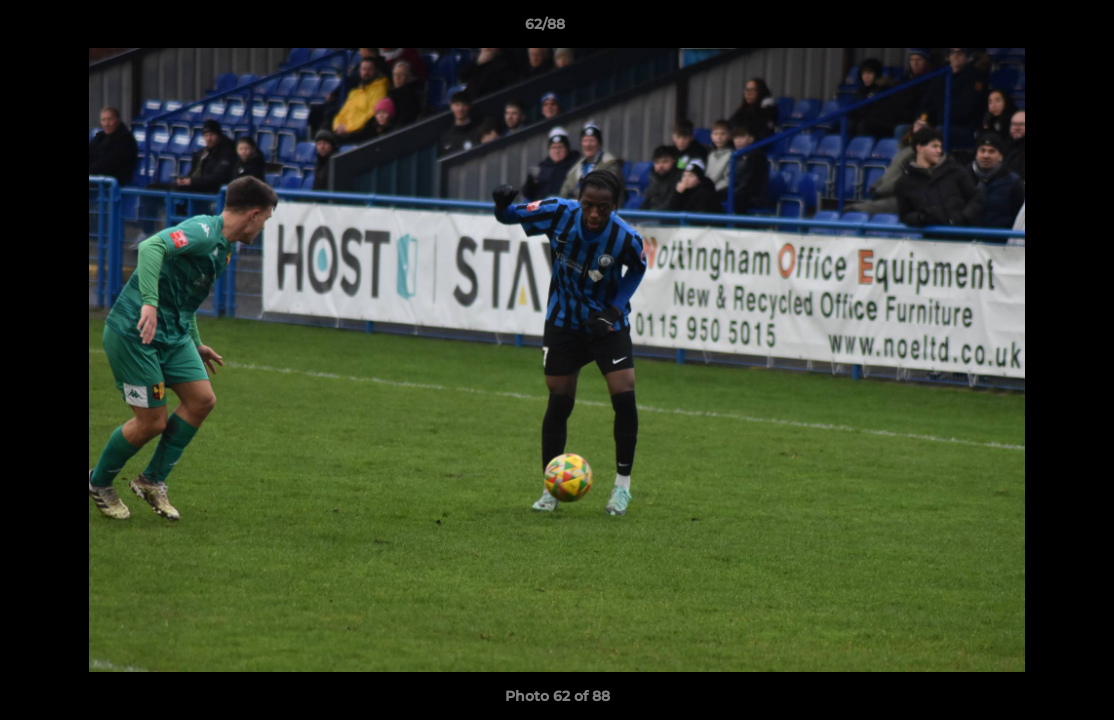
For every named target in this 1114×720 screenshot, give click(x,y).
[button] (1030, 29)
